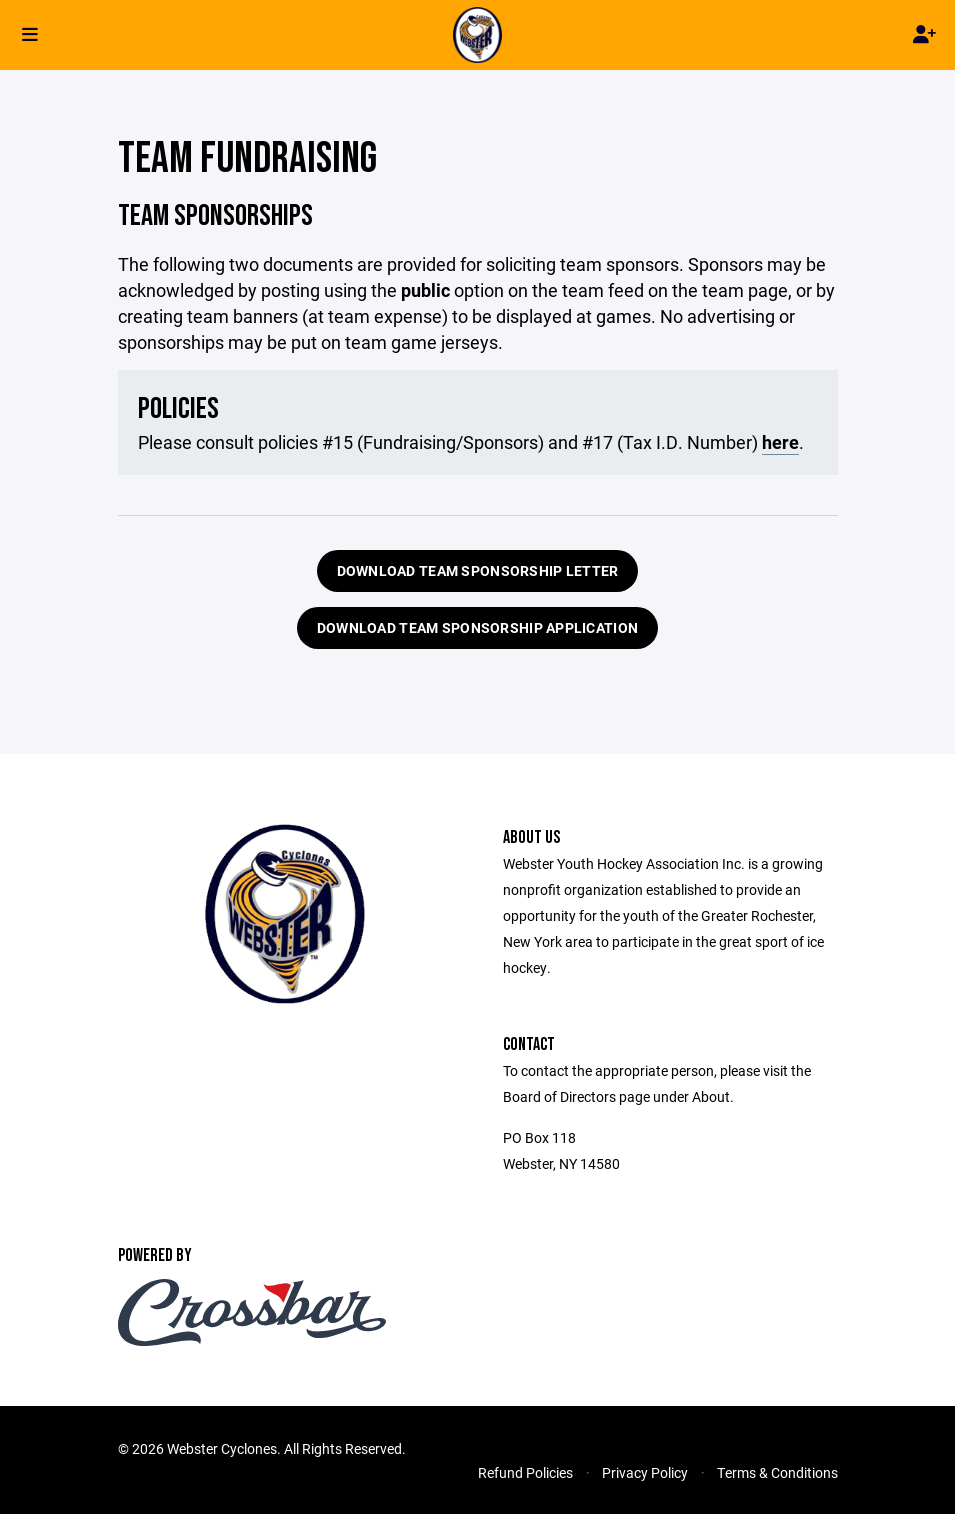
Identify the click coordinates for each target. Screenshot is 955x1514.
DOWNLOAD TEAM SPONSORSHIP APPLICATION (477, 627)
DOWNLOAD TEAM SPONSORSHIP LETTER (478, 570)
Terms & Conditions (777, 1472)
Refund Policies (525, 1472)
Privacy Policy (645, 1472)
